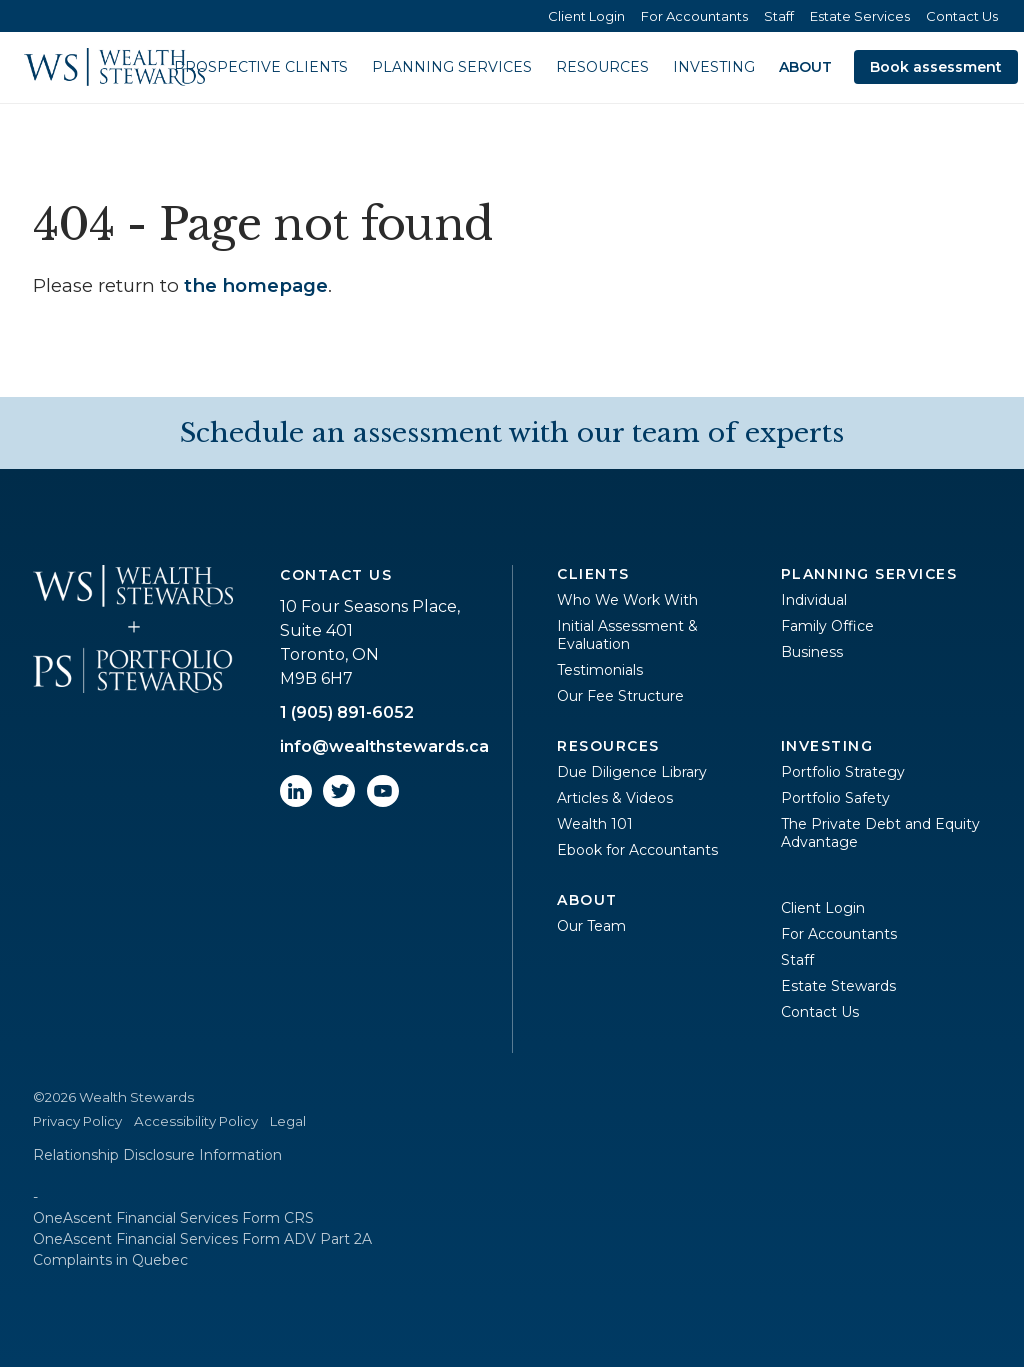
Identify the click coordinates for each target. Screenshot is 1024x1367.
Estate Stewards (838, 986)
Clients (593, 574)
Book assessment (936, 67)
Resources (602, 67)
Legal (288, 1121)
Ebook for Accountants (637, 850)
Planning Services (452, 67)
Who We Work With (627, 600)
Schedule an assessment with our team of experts (512, 433)
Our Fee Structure (620, 696)
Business (812, 652)
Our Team (591, 926)
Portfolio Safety (835, 798)
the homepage (256, 285)
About (805, 67)
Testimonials (600, 670)
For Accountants (694, 16)
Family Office (827, 626)
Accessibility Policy (196, 1121)
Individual (814, 600)
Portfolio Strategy (843, 772)
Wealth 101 (595, 824)
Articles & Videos (615, 798)
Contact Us (962, 16)
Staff (779, 16)
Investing (714, 67)
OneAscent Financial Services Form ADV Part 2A (202, 1239)
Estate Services (860, 16)
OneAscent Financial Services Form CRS (173, 1218)
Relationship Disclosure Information (157, 1155)
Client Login (586, 16)
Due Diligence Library (632, 772)
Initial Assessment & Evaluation (627, 635)
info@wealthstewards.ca (384, 746)
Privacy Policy (77, 1121)
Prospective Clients (261, 67)
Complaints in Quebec (110, 1260)
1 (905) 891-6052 (347, 712)
